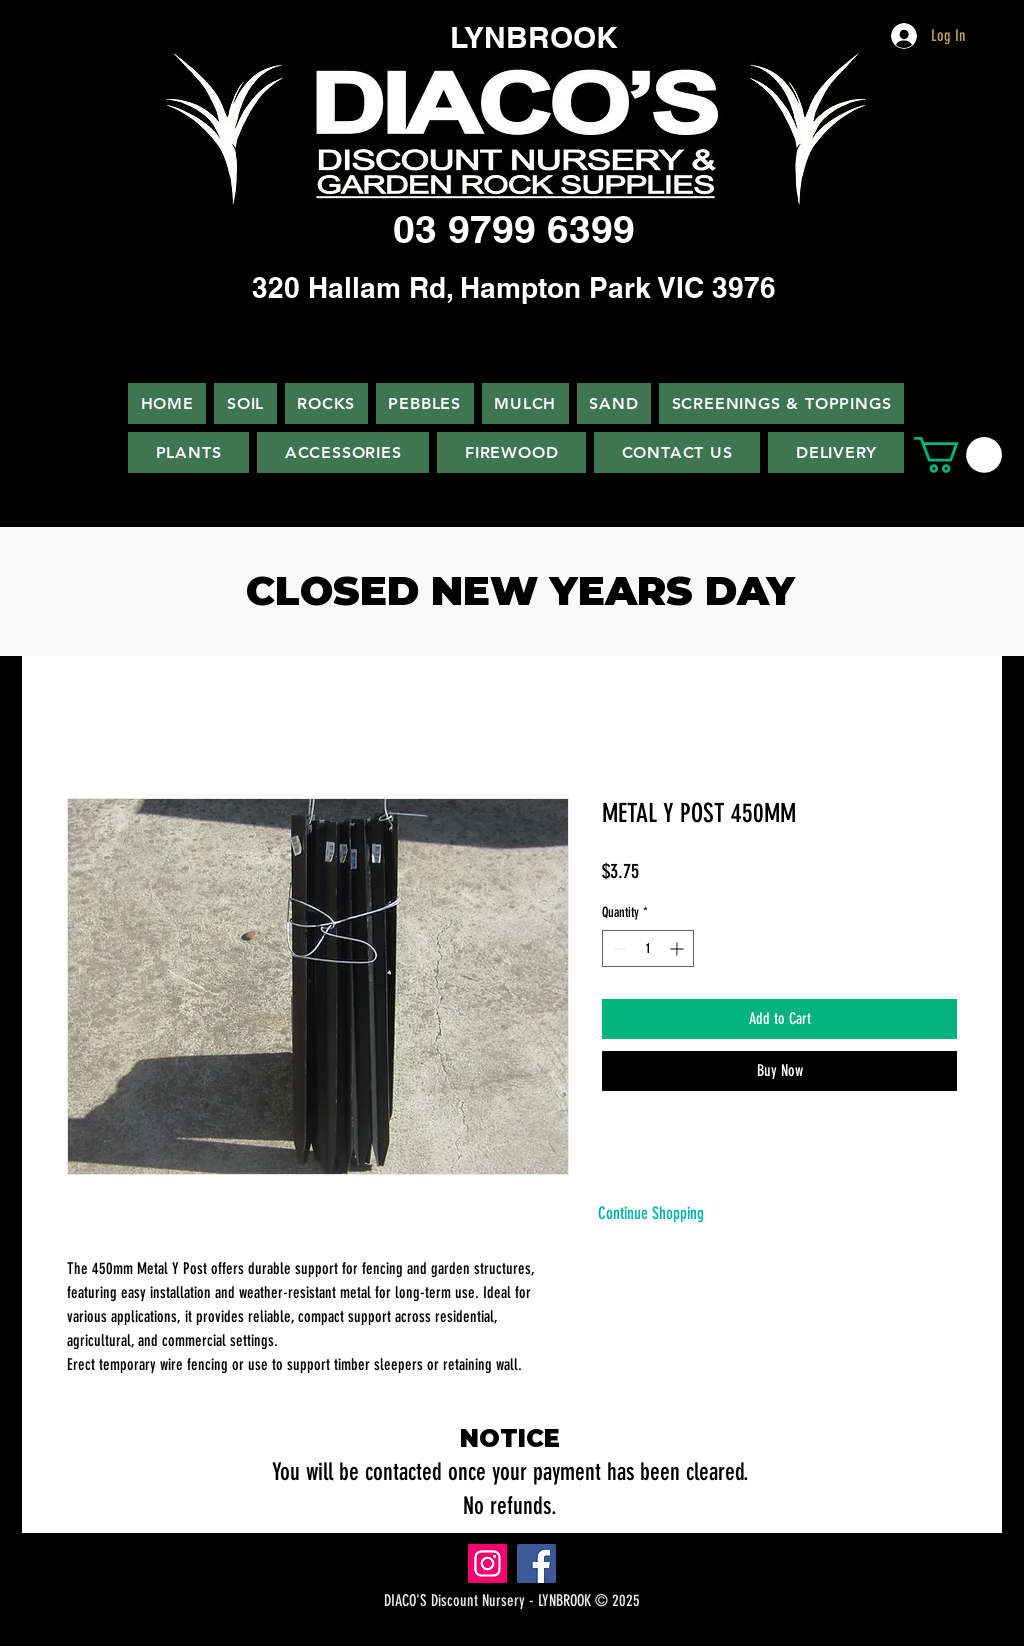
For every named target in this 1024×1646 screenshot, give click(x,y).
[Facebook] (536, 1563)
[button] (958, 455)
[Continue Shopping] (651, 1213)
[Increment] (678, 948)
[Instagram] (487, 1563)
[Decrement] (617, 948)
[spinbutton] (648, 948)
